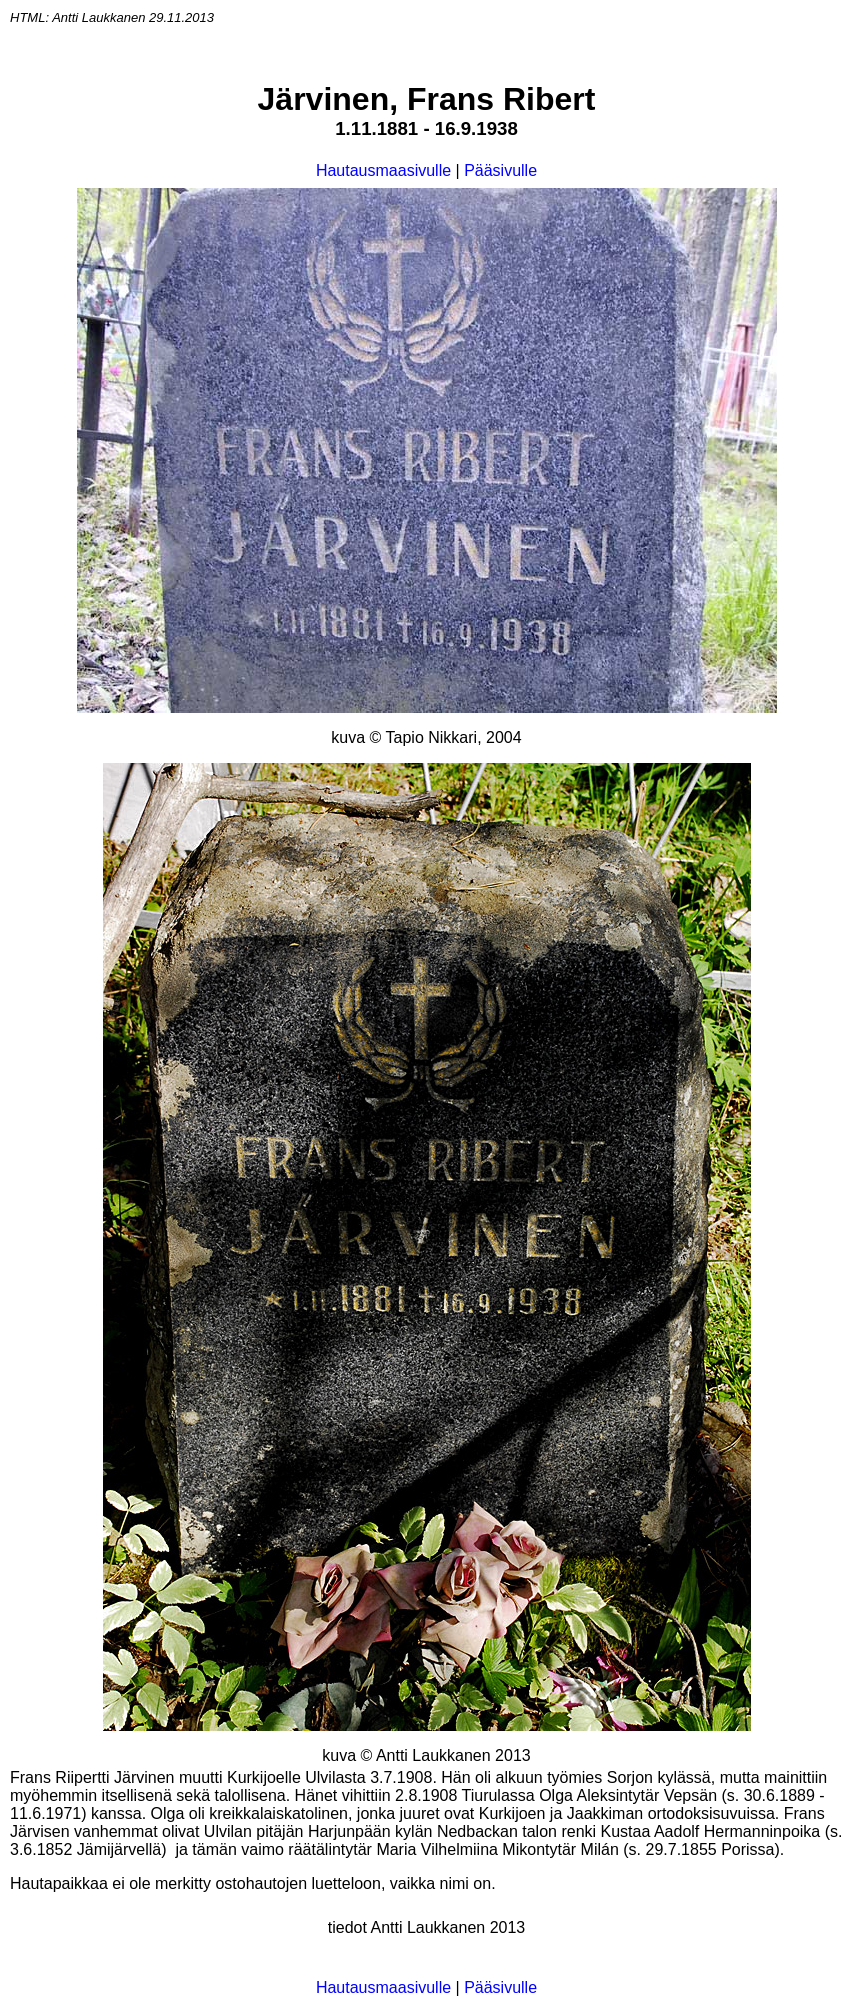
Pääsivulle (500, 170)
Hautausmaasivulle (383, 170)
